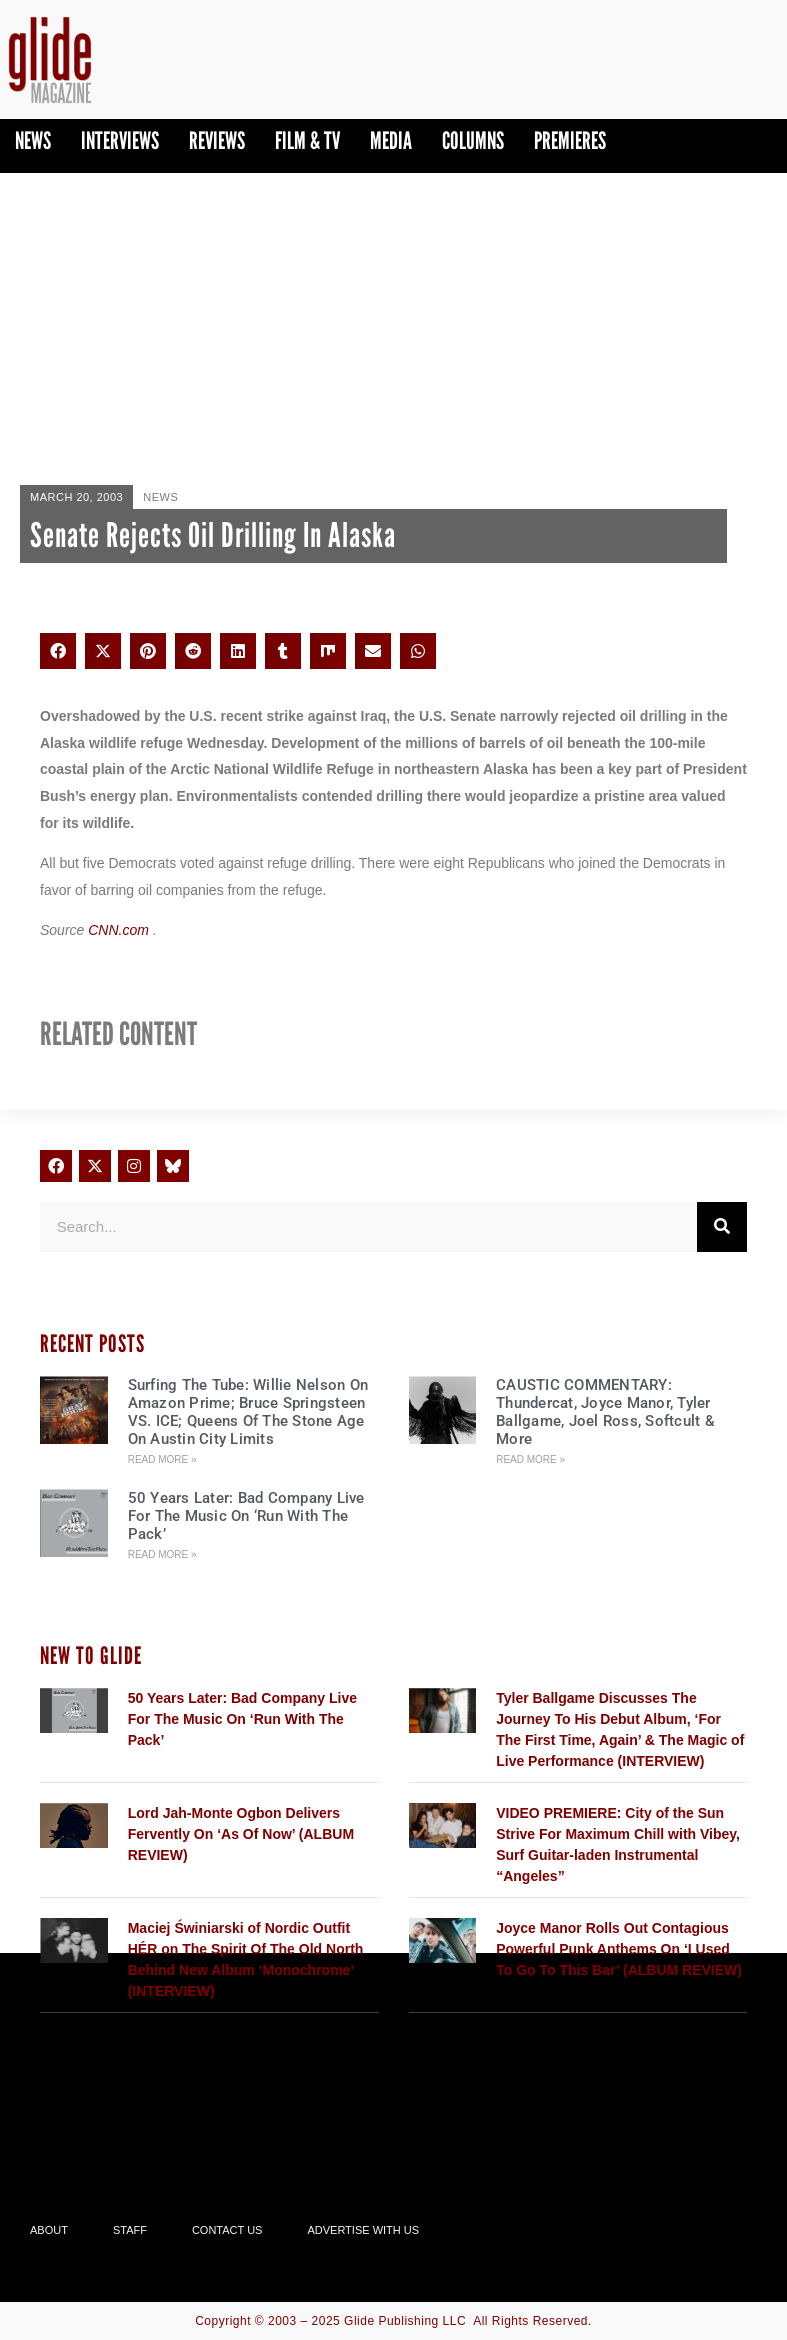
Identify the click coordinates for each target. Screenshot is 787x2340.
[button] (58, 651)
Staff (130, 2230)
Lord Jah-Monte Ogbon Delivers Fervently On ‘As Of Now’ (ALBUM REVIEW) (241, 1834)
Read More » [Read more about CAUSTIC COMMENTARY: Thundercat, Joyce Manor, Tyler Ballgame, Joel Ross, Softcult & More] (530, 1459)
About (49, 2230)
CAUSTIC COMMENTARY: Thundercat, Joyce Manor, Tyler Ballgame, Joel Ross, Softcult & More (605, 1412)
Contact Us (227, 2230)
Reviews (217, 140)
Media (391, 140)
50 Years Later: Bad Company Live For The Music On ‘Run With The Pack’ (246, 1516)
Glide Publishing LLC (405, 2321)
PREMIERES (570, 140)
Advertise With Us (363, 2230)
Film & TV (307, 140)
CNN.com (120, 930)
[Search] (722, 1227)
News (33, 140)
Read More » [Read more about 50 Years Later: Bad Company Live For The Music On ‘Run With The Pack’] (162, 1554)
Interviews (120, 140)
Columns (473, 140)
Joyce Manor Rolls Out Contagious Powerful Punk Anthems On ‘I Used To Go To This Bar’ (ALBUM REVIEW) (619, 1949)
